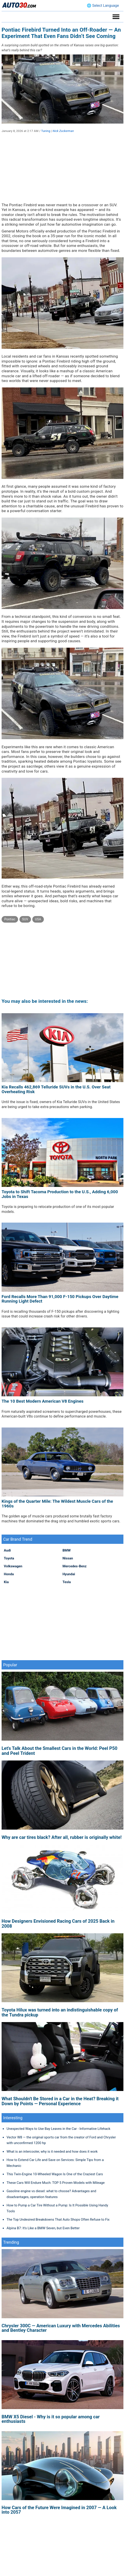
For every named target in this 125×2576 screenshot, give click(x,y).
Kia (6, 1582)
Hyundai (69, 1574)
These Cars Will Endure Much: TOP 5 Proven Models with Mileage (56, 2183)
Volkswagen (13, 1566)
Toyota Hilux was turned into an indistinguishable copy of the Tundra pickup (60, 2012)
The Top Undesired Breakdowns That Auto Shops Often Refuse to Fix (58, 2219)
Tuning (45, 131)
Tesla (67, 1582)
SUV (25, 919)
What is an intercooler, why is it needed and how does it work (52, 2151)
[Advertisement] (62, 171)
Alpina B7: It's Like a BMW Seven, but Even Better (43, 2228)
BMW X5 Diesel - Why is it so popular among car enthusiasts (51, 2419)
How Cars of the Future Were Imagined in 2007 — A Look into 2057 (59, 2510)
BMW (67, 1550)
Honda (9, 1574)
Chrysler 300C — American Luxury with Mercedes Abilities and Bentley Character (61, 2328)
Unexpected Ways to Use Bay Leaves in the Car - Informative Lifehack (58, 2129)
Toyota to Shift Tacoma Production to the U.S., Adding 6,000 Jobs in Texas (60, 1194)
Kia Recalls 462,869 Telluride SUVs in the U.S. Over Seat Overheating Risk (56, 1089)
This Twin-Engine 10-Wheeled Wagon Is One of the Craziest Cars (55, 2174)
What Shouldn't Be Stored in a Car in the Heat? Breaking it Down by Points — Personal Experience (60, 2101)
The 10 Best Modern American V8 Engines (42, 1401)
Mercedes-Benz (75, 1566)
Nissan (68, 1558)
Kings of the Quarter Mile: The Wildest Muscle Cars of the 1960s (57, 1504)
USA (38, 919)
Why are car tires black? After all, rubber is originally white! (62, 1837)
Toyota (9, 1558)
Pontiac (9, 919)
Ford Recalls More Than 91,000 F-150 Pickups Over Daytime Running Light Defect (60, 1299)
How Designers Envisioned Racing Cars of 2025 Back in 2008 (58, 1923)
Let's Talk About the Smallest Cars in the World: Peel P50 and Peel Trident (59, 1751)
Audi (7, 1550)
